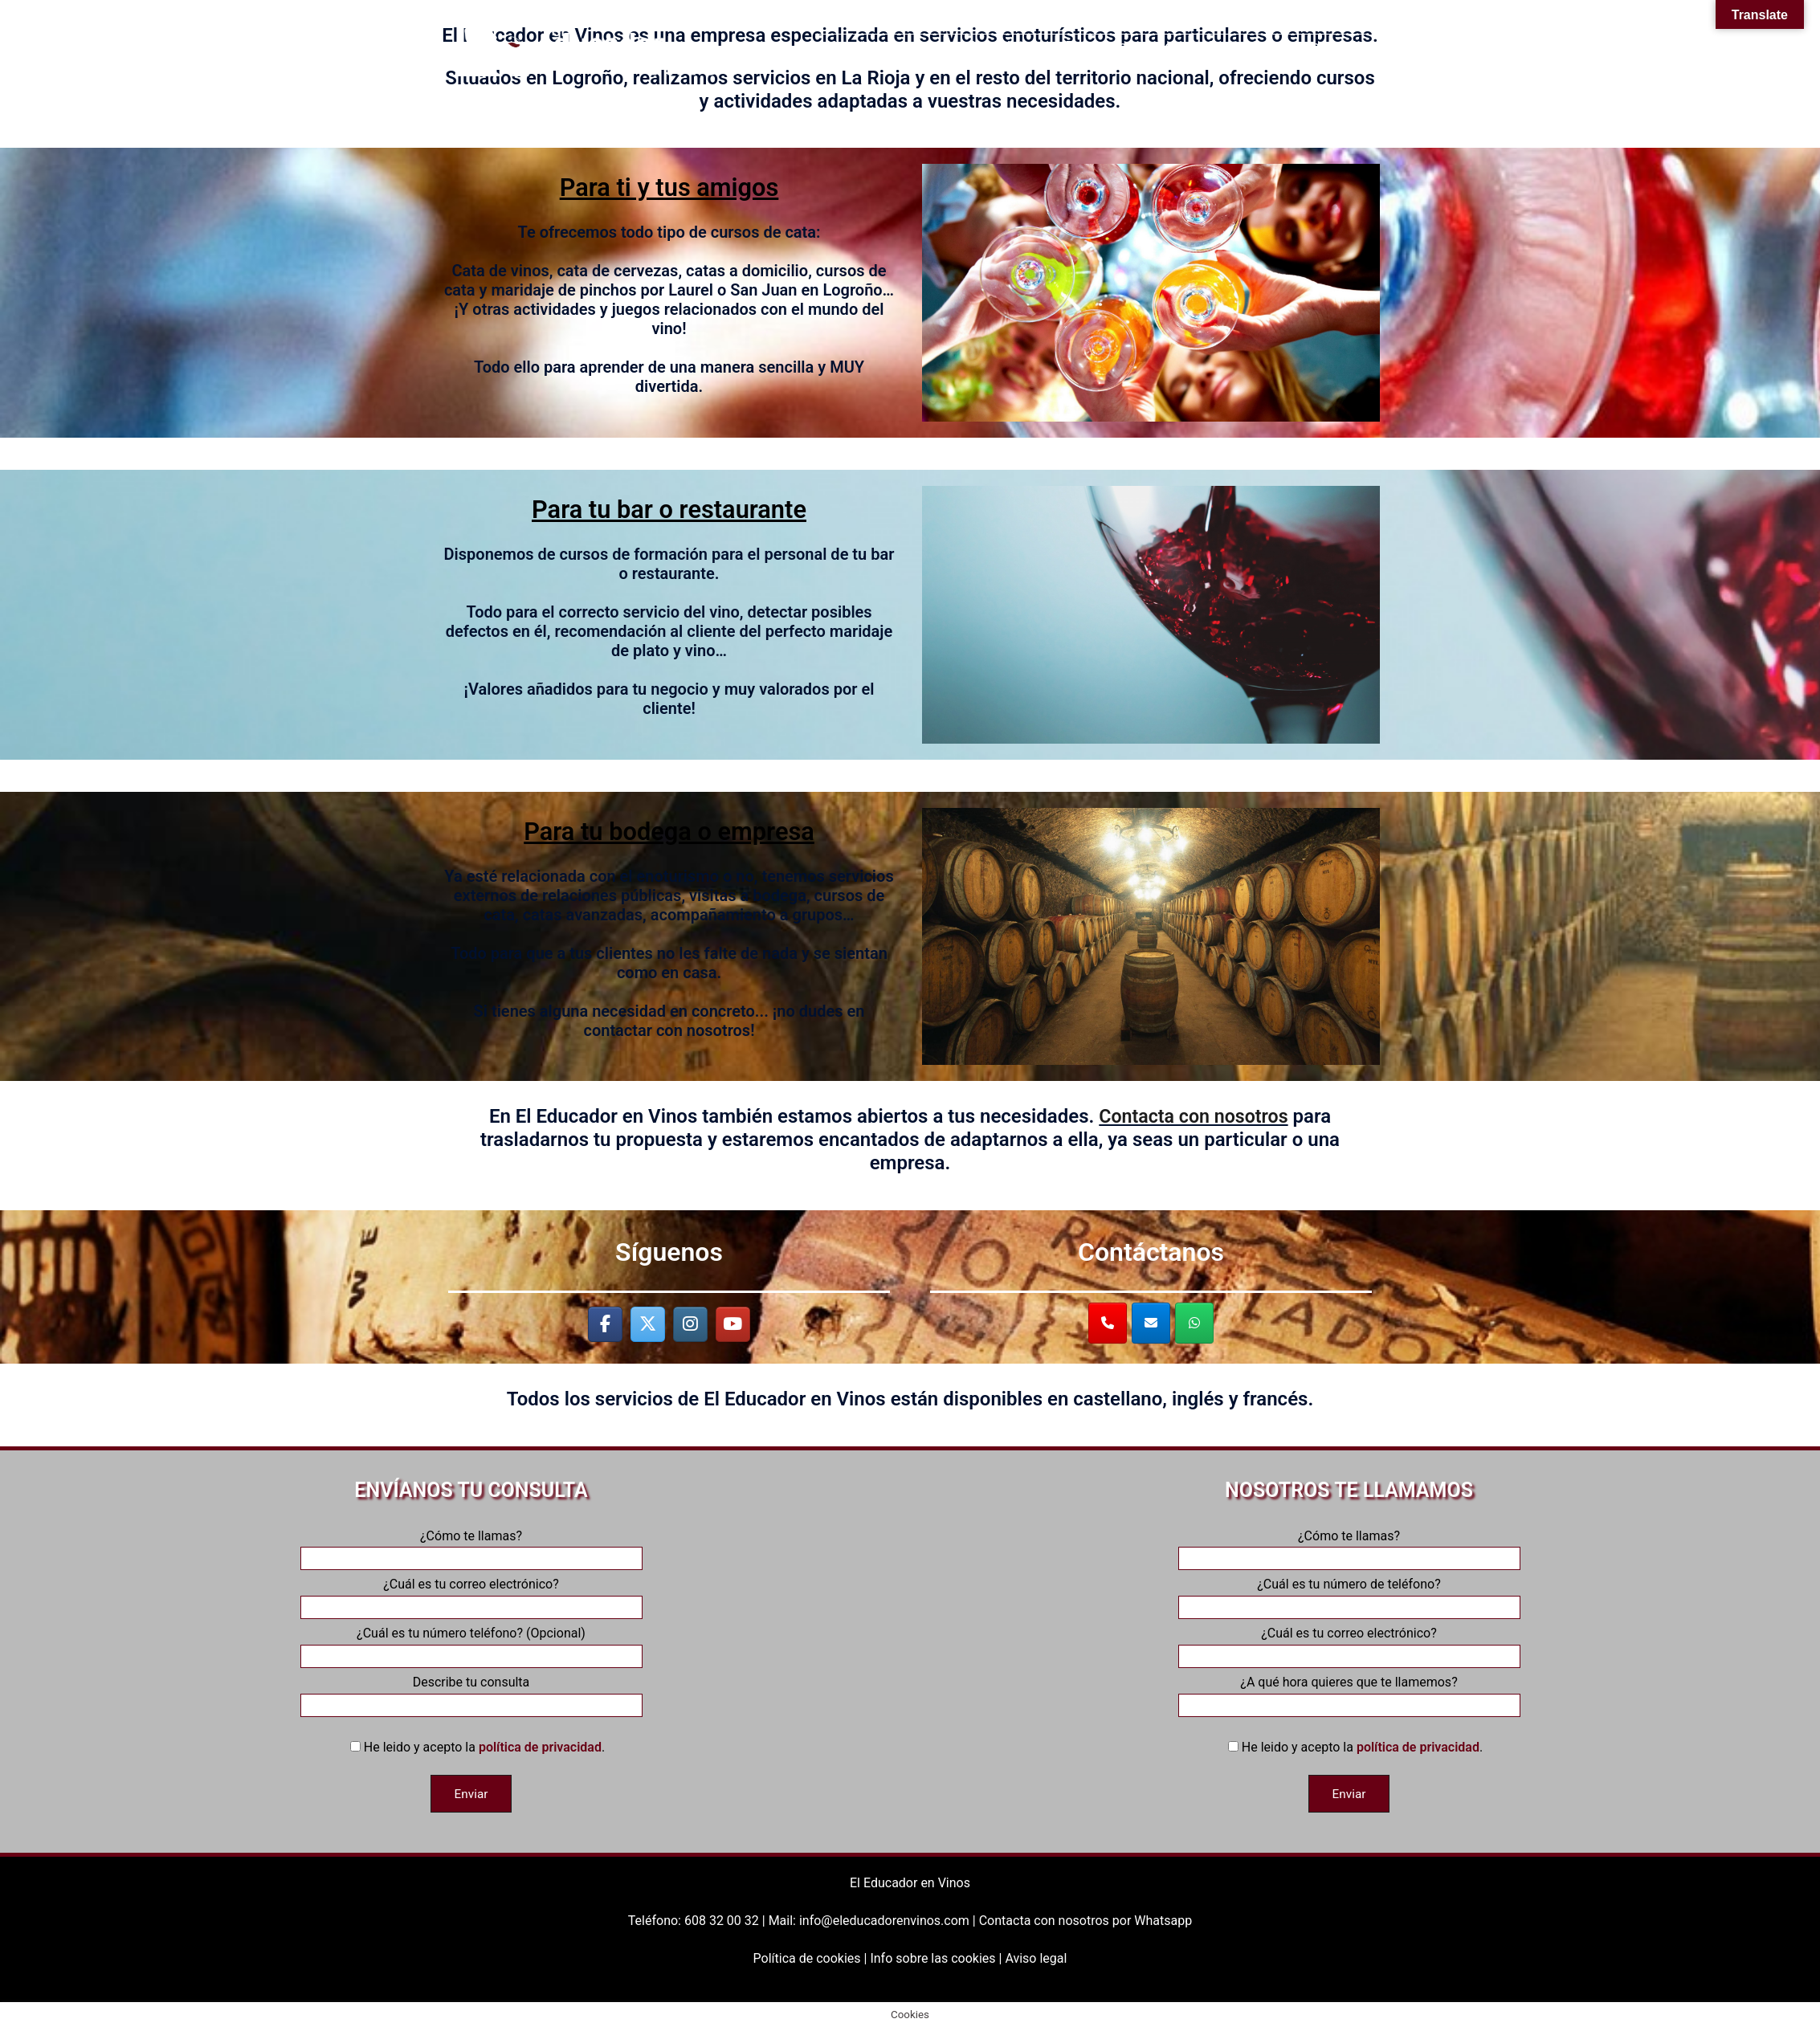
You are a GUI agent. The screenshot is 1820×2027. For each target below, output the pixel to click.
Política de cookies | (812, 1957)
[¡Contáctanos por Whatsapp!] (1194, 1323)
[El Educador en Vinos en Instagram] (690, 1325)
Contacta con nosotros (1194, 1116)
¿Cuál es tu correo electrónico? (471, 1595)
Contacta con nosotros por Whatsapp (1085, 1919)
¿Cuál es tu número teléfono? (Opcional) (471, 1644)
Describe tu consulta (471, 1693)
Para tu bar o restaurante (669, 509)
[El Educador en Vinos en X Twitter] (647, 1325)
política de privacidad (540, 1747)
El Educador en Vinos (910, 1882)
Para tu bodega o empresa (669, 831)
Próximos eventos (1122, 46)
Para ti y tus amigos (669, 187)
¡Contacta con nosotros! (1280, 46)
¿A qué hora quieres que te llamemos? (1349, 1693)
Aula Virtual (1006, 46)
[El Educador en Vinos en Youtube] (733, 1325)
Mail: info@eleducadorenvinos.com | (874, 1919)
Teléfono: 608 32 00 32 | (698, 1919)
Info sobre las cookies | (937, 1957)
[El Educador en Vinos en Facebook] (605, 1325)
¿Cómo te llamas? (471, 1547)
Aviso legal (1036, 1957)
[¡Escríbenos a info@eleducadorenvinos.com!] (1151, 1323)
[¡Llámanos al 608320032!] (1107, 1323)
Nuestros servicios (886, 46)
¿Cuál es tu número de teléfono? (1349, 1595)
